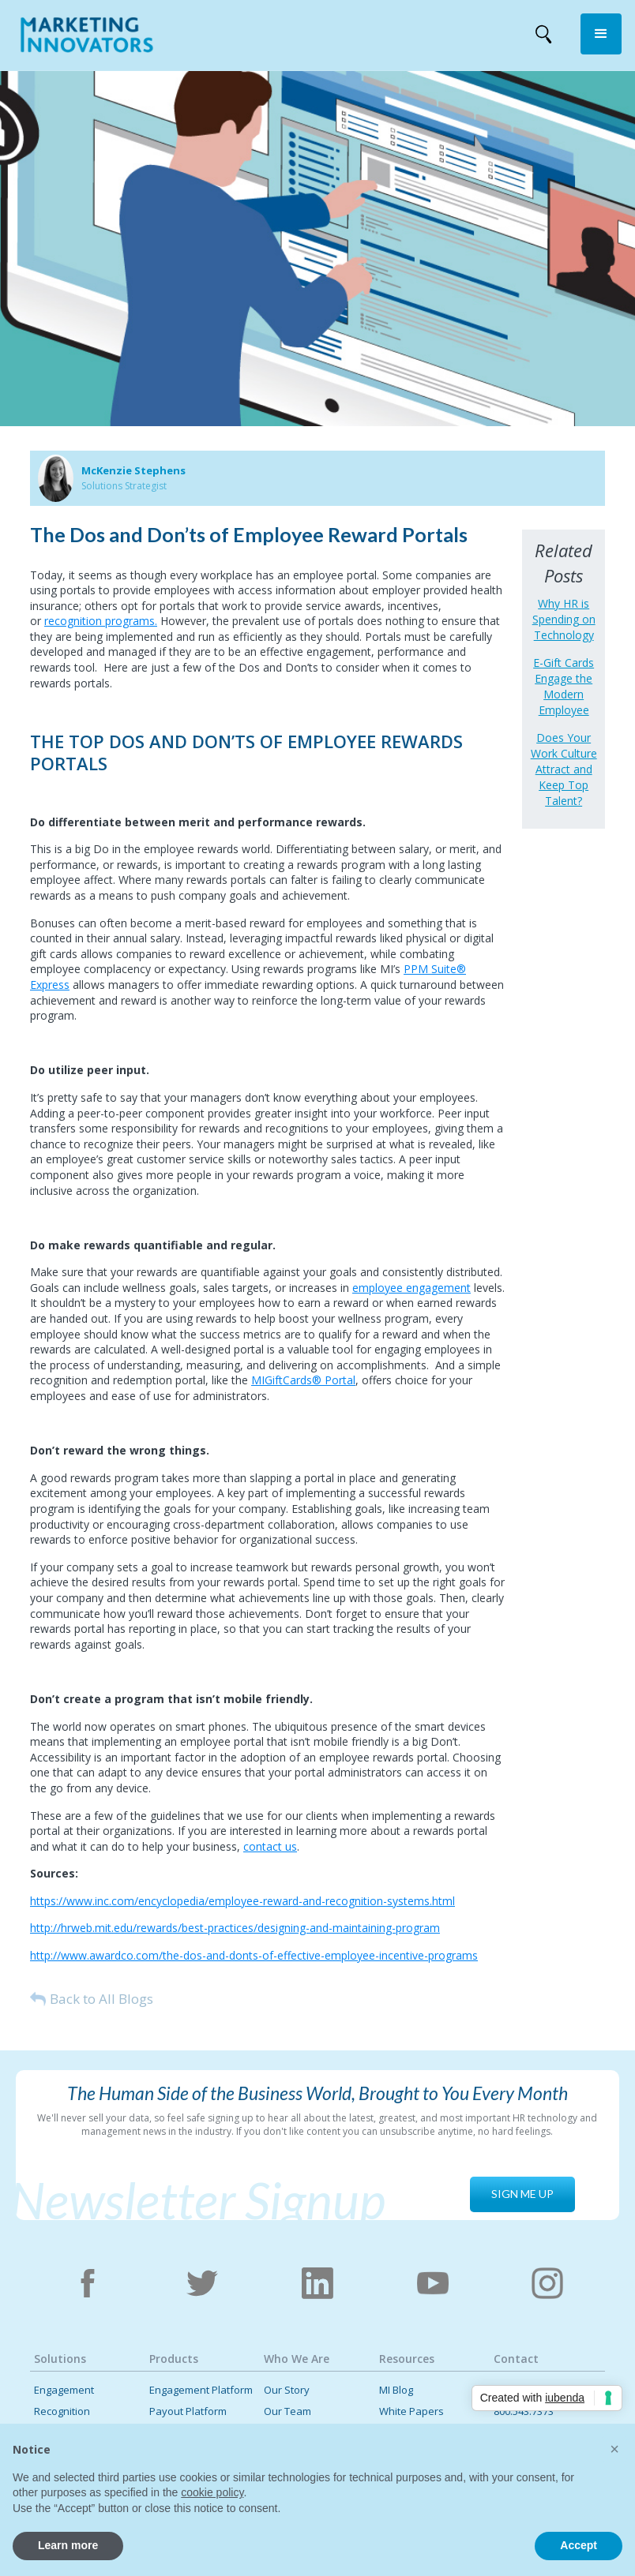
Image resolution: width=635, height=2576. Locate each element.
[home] (87, 38)
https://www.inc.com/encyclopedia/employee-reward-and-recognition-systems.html (242, 1900)
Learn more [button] (68, 2545)
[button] (601, 33)
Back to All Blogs (101, 1999)
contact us (270, 1846)
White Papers (411, 2411)
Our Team (287, 2411)
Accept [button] (578, 2545)
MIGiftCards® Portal (303, 1379)
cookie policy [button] (212, 2492)
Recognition (62, 2411)
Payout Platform (188, 2411)
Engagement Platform (201, 2390)
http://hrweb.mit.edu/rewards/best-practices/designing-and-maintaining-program (235, 1927)
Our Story (287, 2390)
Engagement (64, 2390)
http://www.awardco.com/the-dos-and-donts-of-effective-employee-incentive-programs (254, 1955)
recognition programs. (100, 620)
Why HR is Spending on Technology (564, 619)
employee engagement (411, 1287)
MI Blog (396, 2390)
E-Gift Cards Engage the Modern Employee (563, 686)
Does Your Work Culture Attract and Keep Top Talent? (564, 769)
